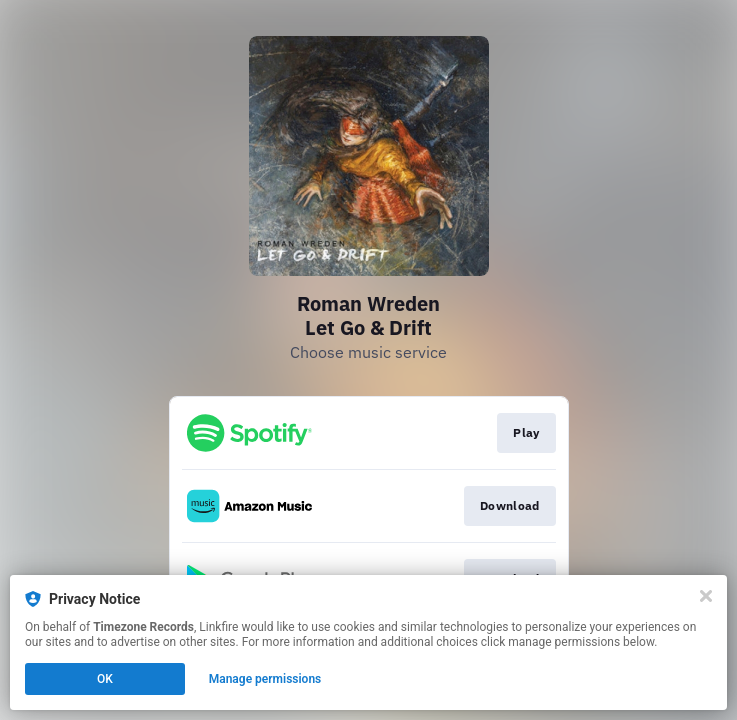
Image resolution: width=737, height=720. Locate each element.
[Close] (706, 596)
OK (105, 679)
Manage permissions (265, 679)
